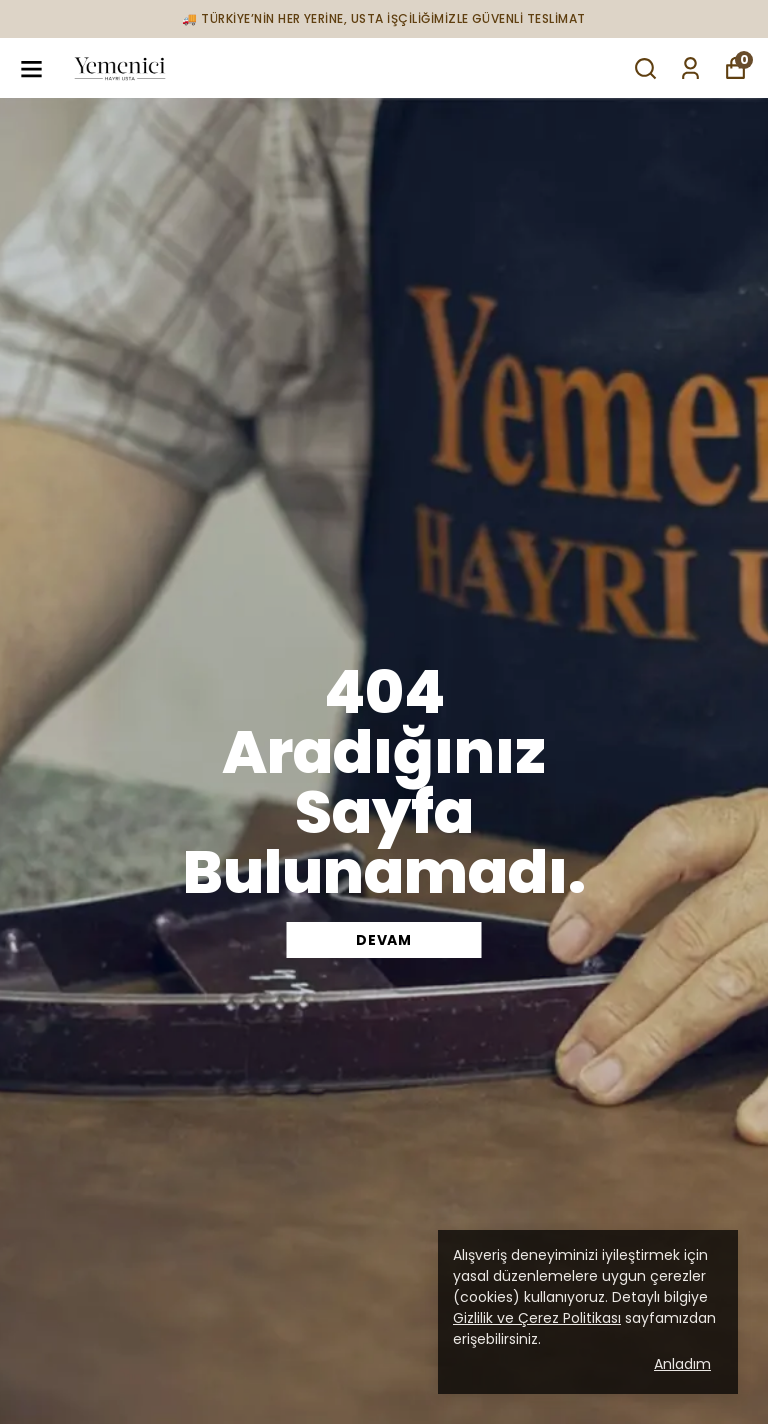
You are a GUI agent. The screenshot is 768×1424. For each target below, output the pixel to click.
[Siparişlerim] (690, 68)
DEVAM (384, 940)
